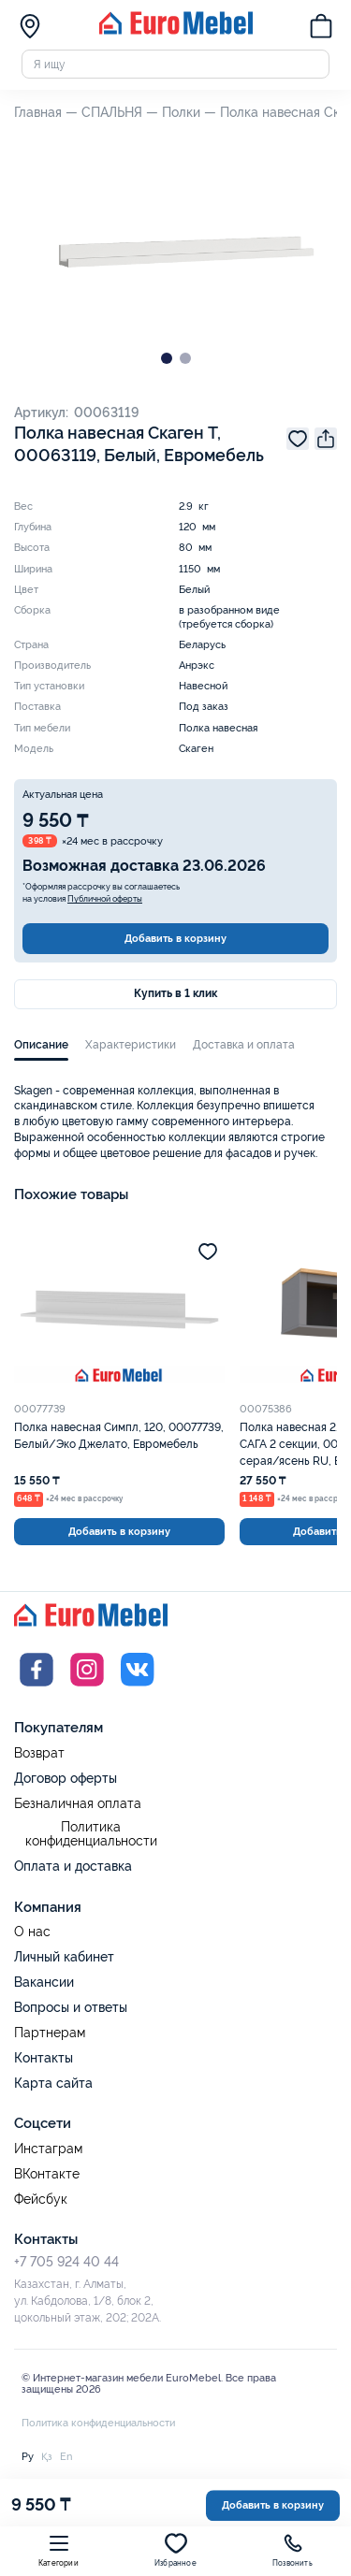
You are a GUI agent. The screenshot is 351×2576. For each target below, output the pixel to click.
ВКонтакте (47, 2174)
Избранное (175, 2550)
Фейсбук (40, 2199)
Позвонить (292, 2550)
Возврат (39, 1753)
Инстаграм (48, 2149)
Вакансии (44, 1982)
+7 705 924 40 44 (66, 2261)
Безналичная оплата (77, 1804)
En (66, 2456)
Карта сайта (53, 2083)
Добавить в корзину (175, 938)
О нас (32, 1932)
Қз (46, 2456)
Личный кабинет (64, 1956)
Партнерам (49, 2033)
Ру (28, 2456)
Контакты (43, 2057)
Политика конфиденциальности (91, 1834)
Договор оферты (65, 1778)
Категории (58, 2550)
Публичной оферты (104, 899)
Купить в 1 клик (175, 993)
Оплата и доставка (73, 1866)
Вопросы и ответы (70, 2007)
